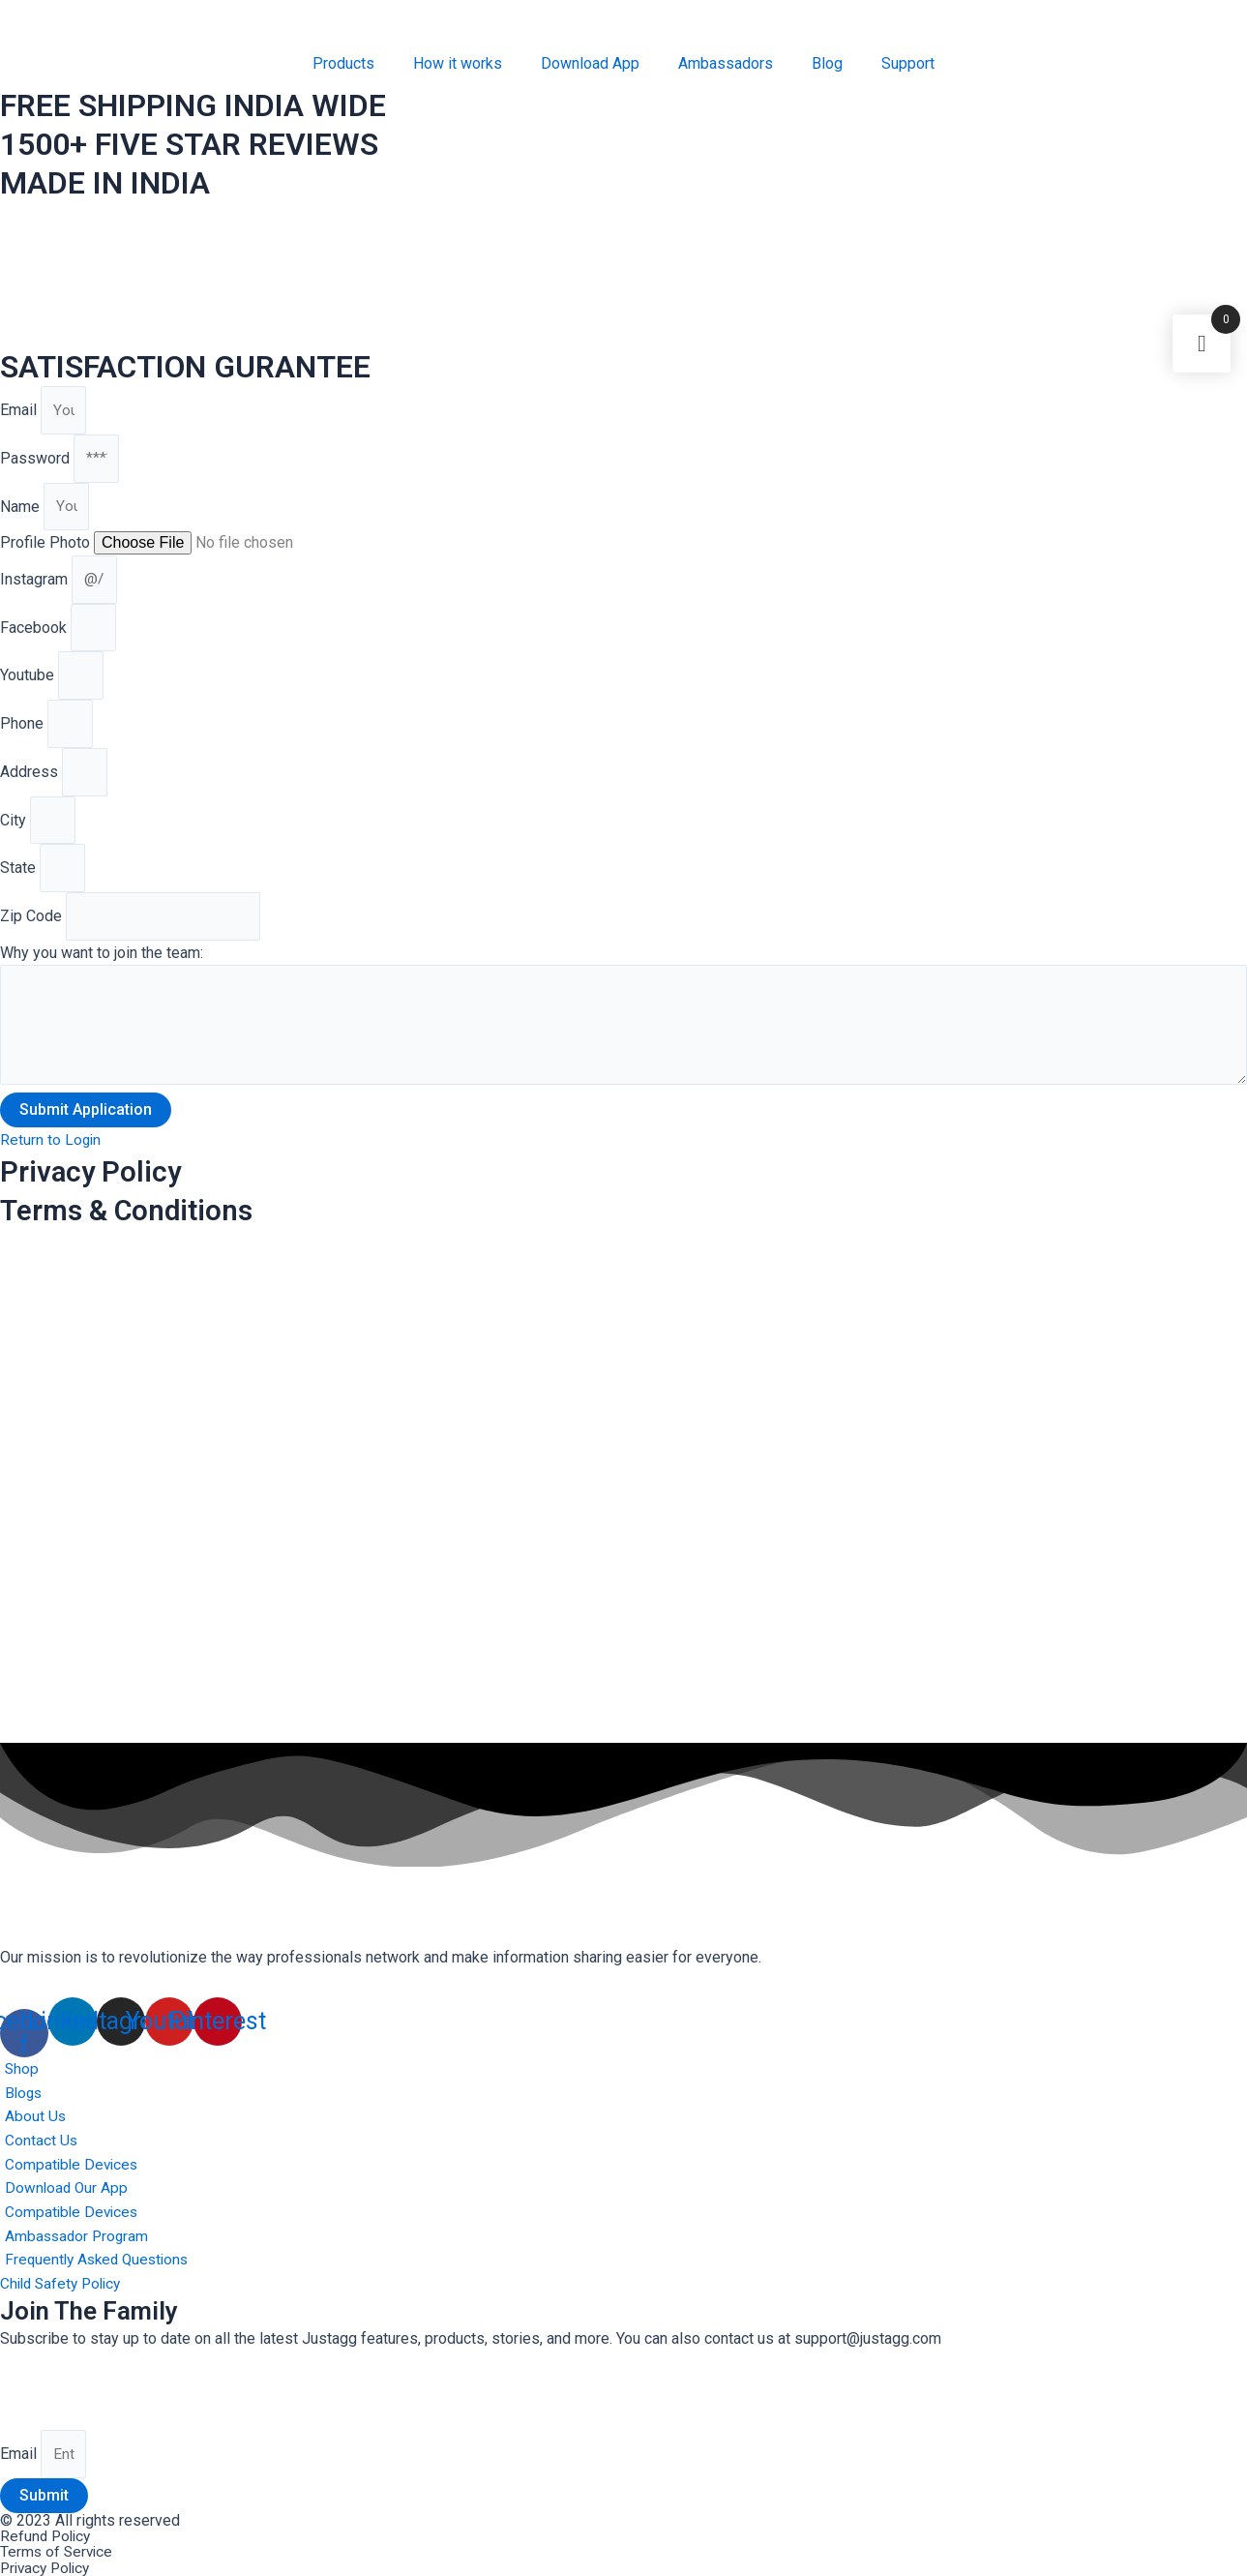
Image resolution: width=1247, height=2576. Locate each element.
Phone (23, 735)
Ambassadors (725, 63)
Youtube (29, 685)
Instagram (36, 585)
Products (343, 63)
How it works (457, 63)
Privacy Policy (97, 1195)
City (15, 834)
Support (908, 63)
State (20, 885)
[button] (51, 1163)
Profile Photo (47, 548)
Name (22, 510)
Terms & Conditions (136, 1233)
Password (37, 461)
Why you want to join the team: (101, 972)
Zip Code (33, 935)
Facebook (35, 635)
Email (20, 411)
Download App (590, 63)
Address (31, 785)
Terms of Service (58, 2552)
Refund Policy (47, 2537)
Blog (827, 63)
